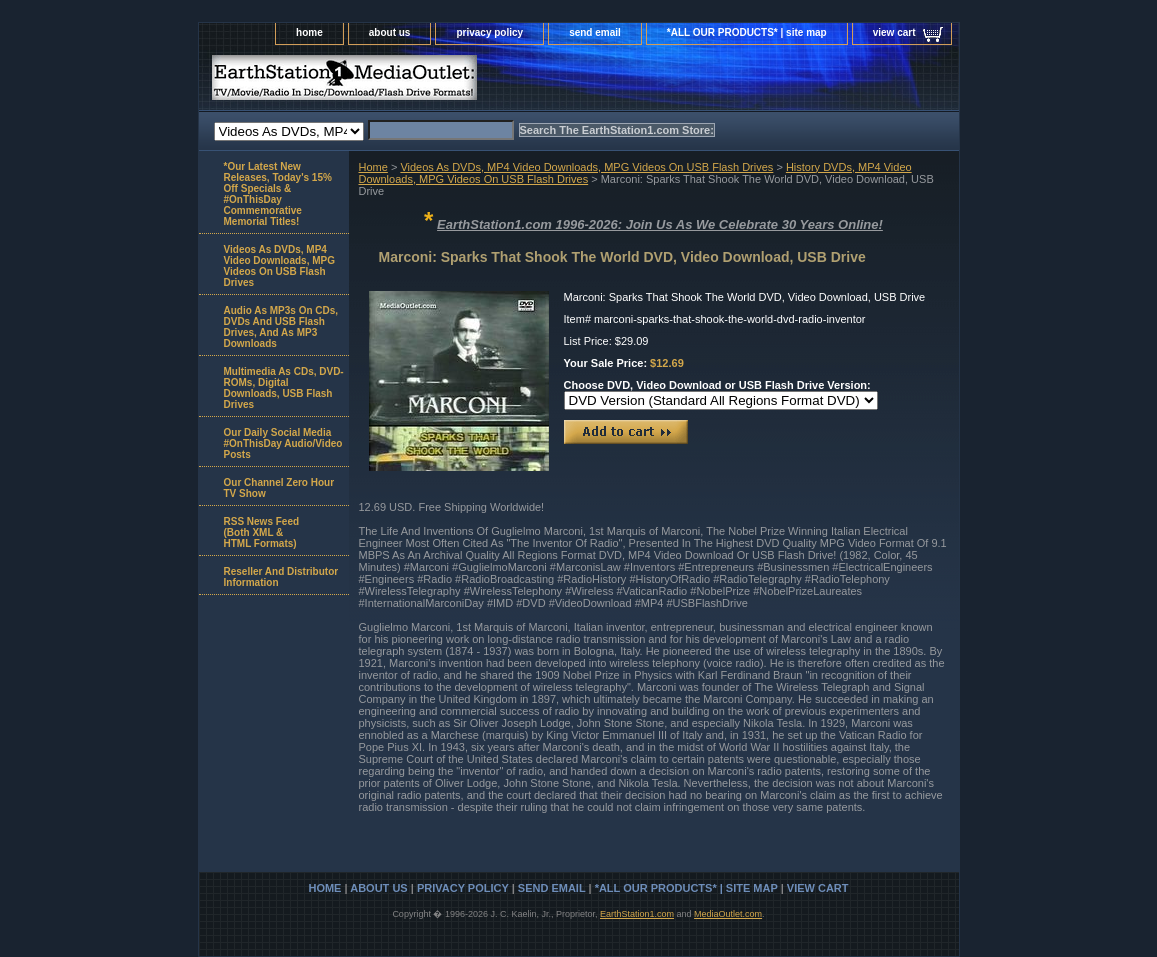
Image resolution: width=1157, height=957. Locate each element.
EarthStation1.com (637, 914)
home (309, 32)
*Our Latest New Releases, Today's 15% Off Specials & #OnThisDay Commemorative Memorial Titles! (278, 194)
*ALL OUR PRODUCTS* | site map (747, 32)
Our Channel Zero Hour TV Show (279, 488)
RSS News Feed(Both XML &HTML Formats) (262, 532)
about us (390, 32)
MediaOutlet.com (728, 914)
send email (595, 32)
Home (373, 167)
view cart (894, 32)
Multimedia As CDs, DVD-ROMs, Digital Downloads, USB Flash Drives (284, 388)
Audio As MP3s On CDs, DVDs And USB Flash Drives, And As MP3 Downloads (281, 327)
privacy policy (489, 32)
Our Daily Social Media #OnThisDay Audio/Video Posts (283, 443)
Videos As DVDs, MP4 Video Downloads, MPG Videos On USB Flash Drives (586, 167)
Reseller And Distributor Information (281, 577)
